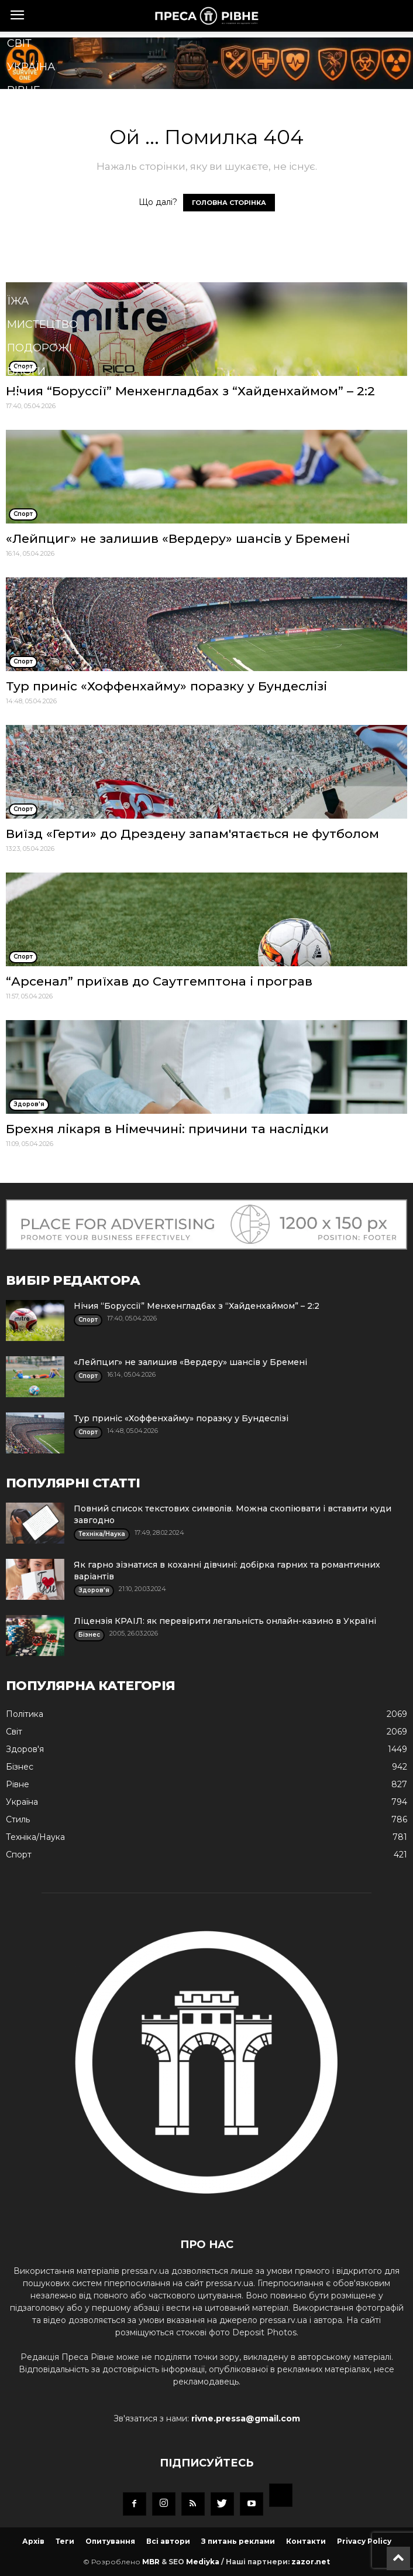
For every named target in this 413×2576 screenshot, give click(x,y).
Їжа (18, 301)
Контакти (306, 2541)
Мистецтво (42, 324)
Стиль (26, 254)
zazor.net (310, 2561)
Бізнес (27, 137)
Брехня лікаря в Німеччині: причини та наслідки (167, 1128)
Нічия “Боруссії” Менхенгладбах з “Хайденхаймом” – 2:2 (196, 1306)
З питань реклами (238, 2541)
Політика (35, 113)
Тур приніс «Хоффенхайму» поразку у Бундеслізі (166, 686)
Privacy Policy (364, 2541)
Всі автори (168, 2541)
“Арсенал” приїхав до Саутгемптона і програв (159, 981)
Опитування (110, 2541)
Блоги (26, 371)
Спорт (26, 183)
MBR (151, 2561)
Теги (65, 2541)
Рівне (23, 90)
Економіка (40, 207)
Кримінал (37, 230)
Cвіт (19, 43)
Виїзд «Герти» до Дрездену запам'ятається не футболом (192, 833)
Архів (33, 2541)
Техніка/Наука (49, 277)
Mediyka (202, 2561)
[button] (188, 399)
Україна (31, 66)
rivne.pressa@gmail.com (245, 2418)
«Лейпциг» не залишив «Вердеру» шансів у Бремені (178, 538)
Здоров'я (36, 160)
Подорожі (39, 347)
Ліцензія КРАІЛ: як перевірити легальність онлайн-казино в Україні (225, 1621)
